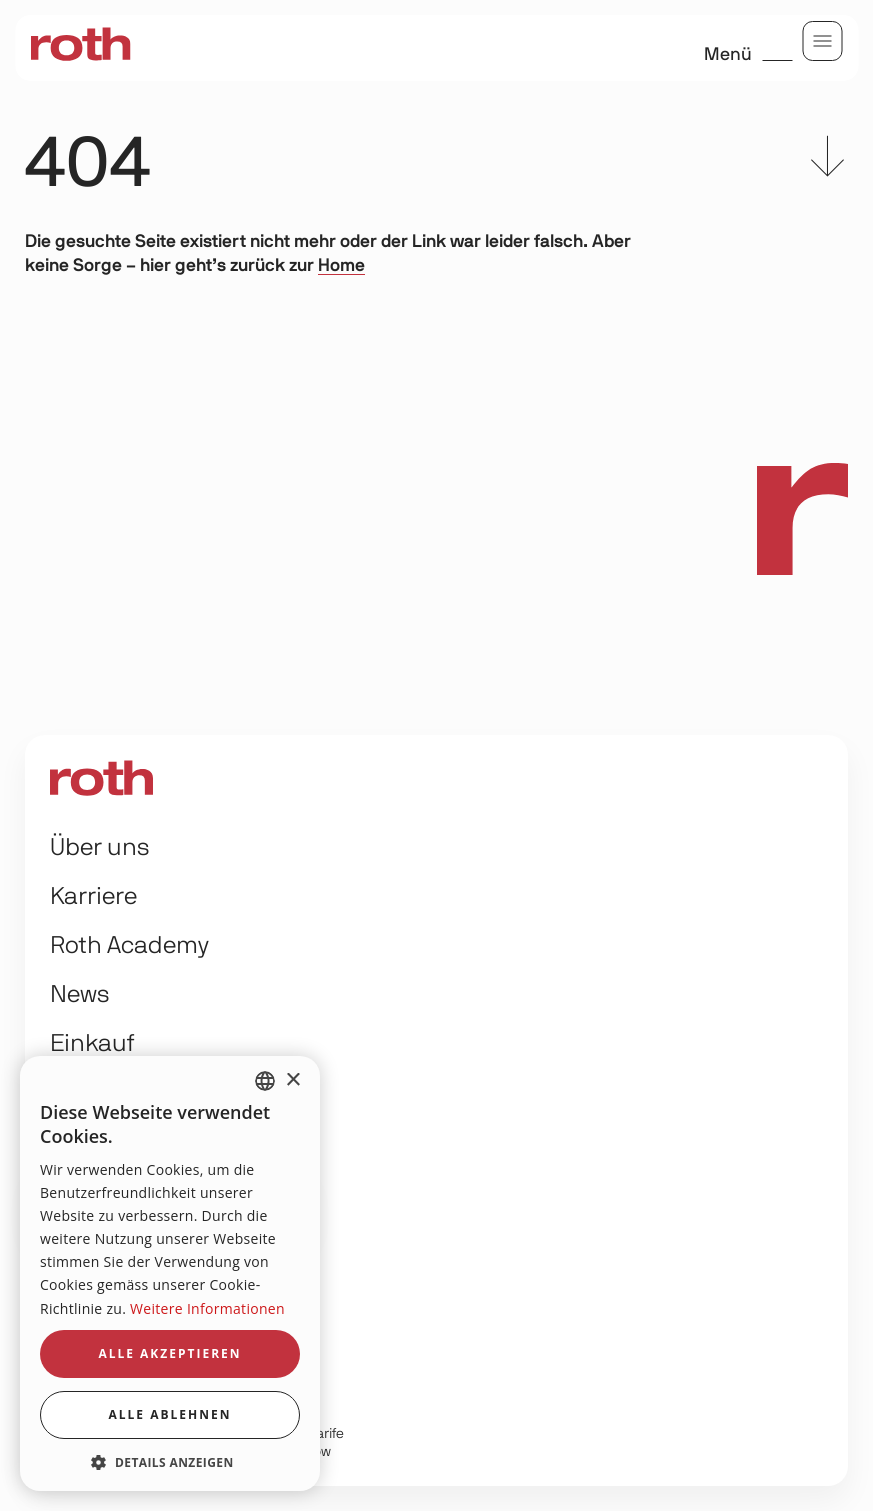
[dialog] (170, 1273)
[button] (170, 1461)
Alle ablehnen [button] (170, 1414)
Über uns (100, 848)
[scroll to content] (827, 160)
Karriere (93, 897)
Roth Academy (129, 946)
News (80, 995)
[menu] (823, 41)
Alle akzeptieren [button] (169, 1353)
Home (341, 266)
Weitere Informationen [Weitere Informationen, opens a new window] (207, 1308)
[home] (80, 45)
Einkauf (92, 1044)
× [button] (292, 1080)
